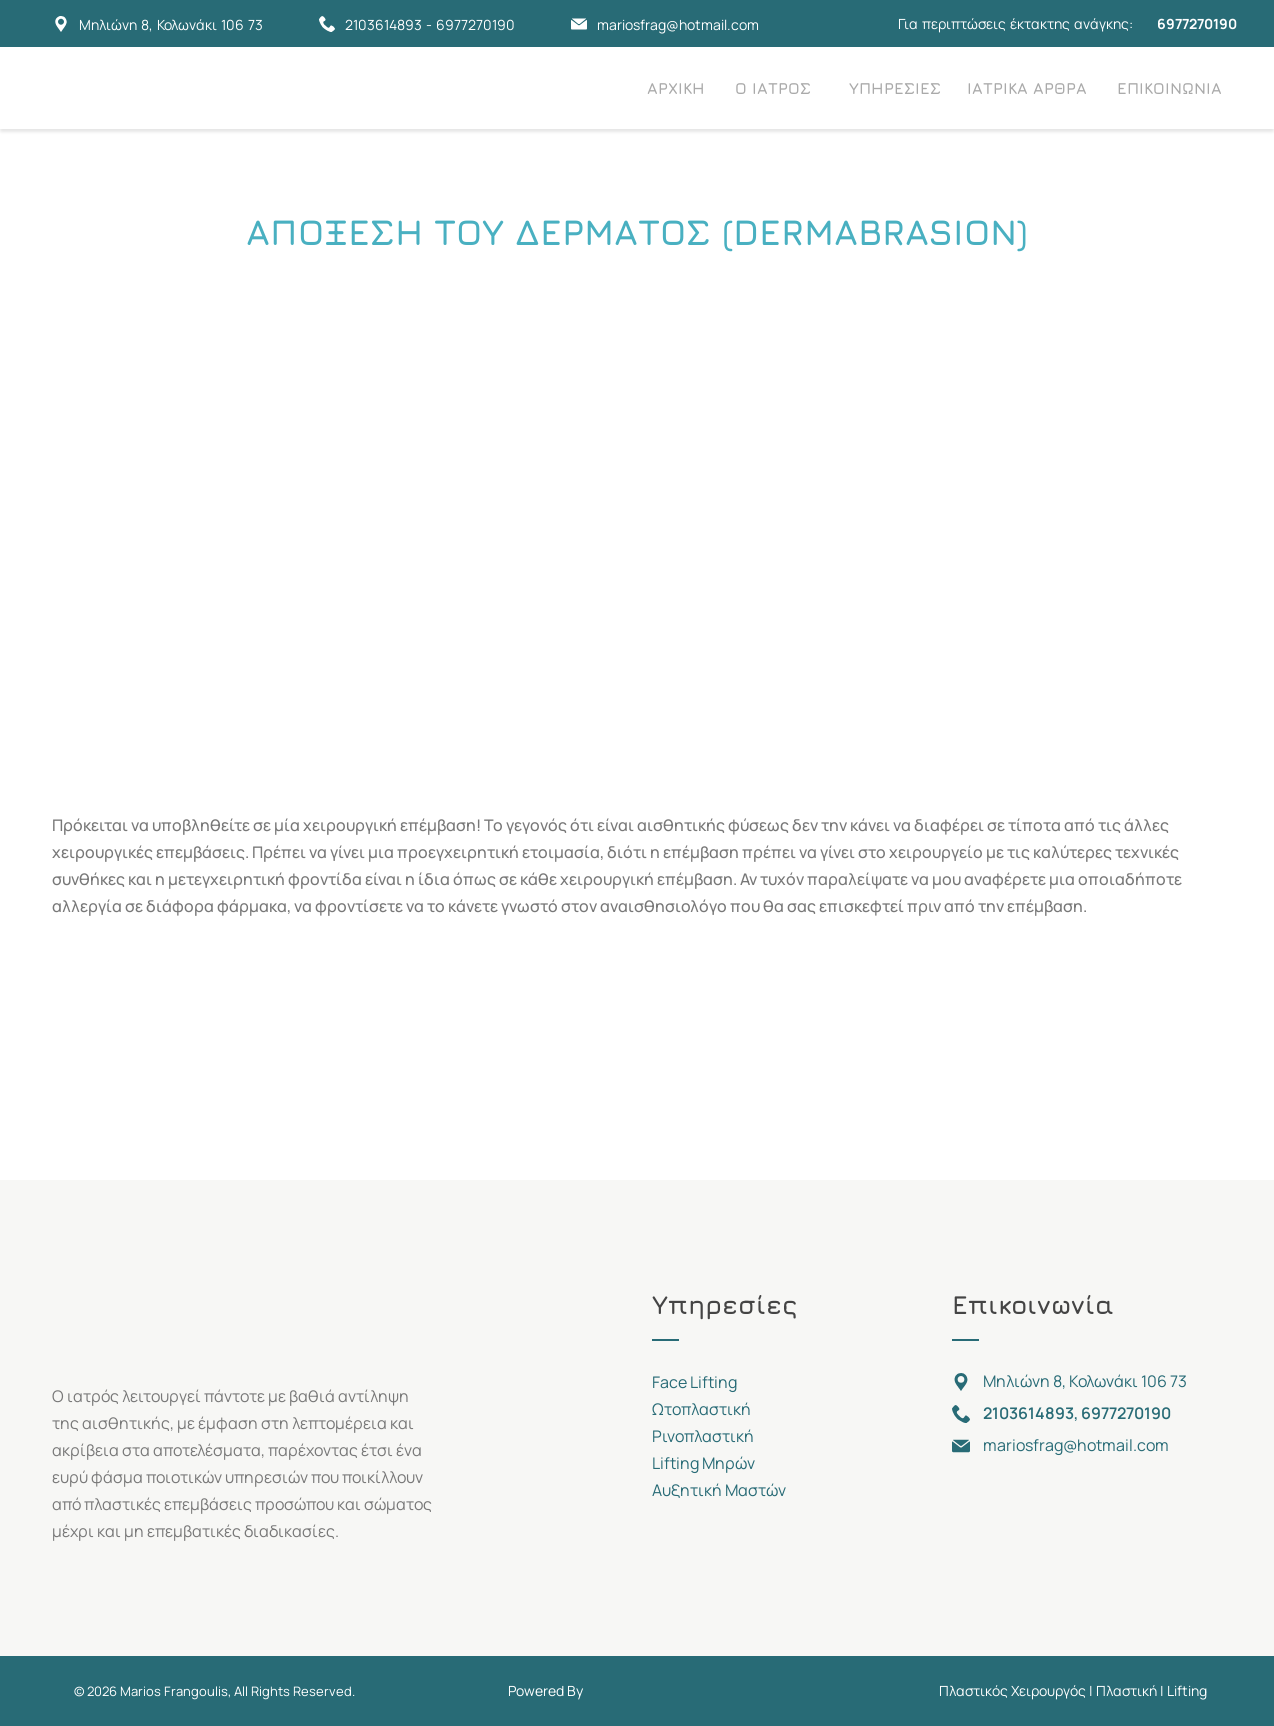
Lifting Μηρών (703, 1463)
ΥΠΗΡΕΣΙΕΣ (895, 88)
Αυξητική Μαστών (719, 1490)
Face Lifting (694, 1382)
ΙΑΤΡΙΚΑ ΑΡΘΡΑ (1027, 88)
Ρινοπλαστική (703, 1436)
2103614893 (383, 24)
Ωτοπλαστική (701, 1409)
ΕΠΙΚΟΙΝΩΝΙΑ (1169, 88)
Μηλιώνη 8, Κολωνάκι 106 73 (171, 24)
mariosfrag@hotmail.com (678, 24)
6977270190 (475, 24)
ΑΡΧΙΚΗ (676, 88)
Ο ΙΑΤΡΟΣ (773, 88)
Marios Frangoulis (174, 1691)
